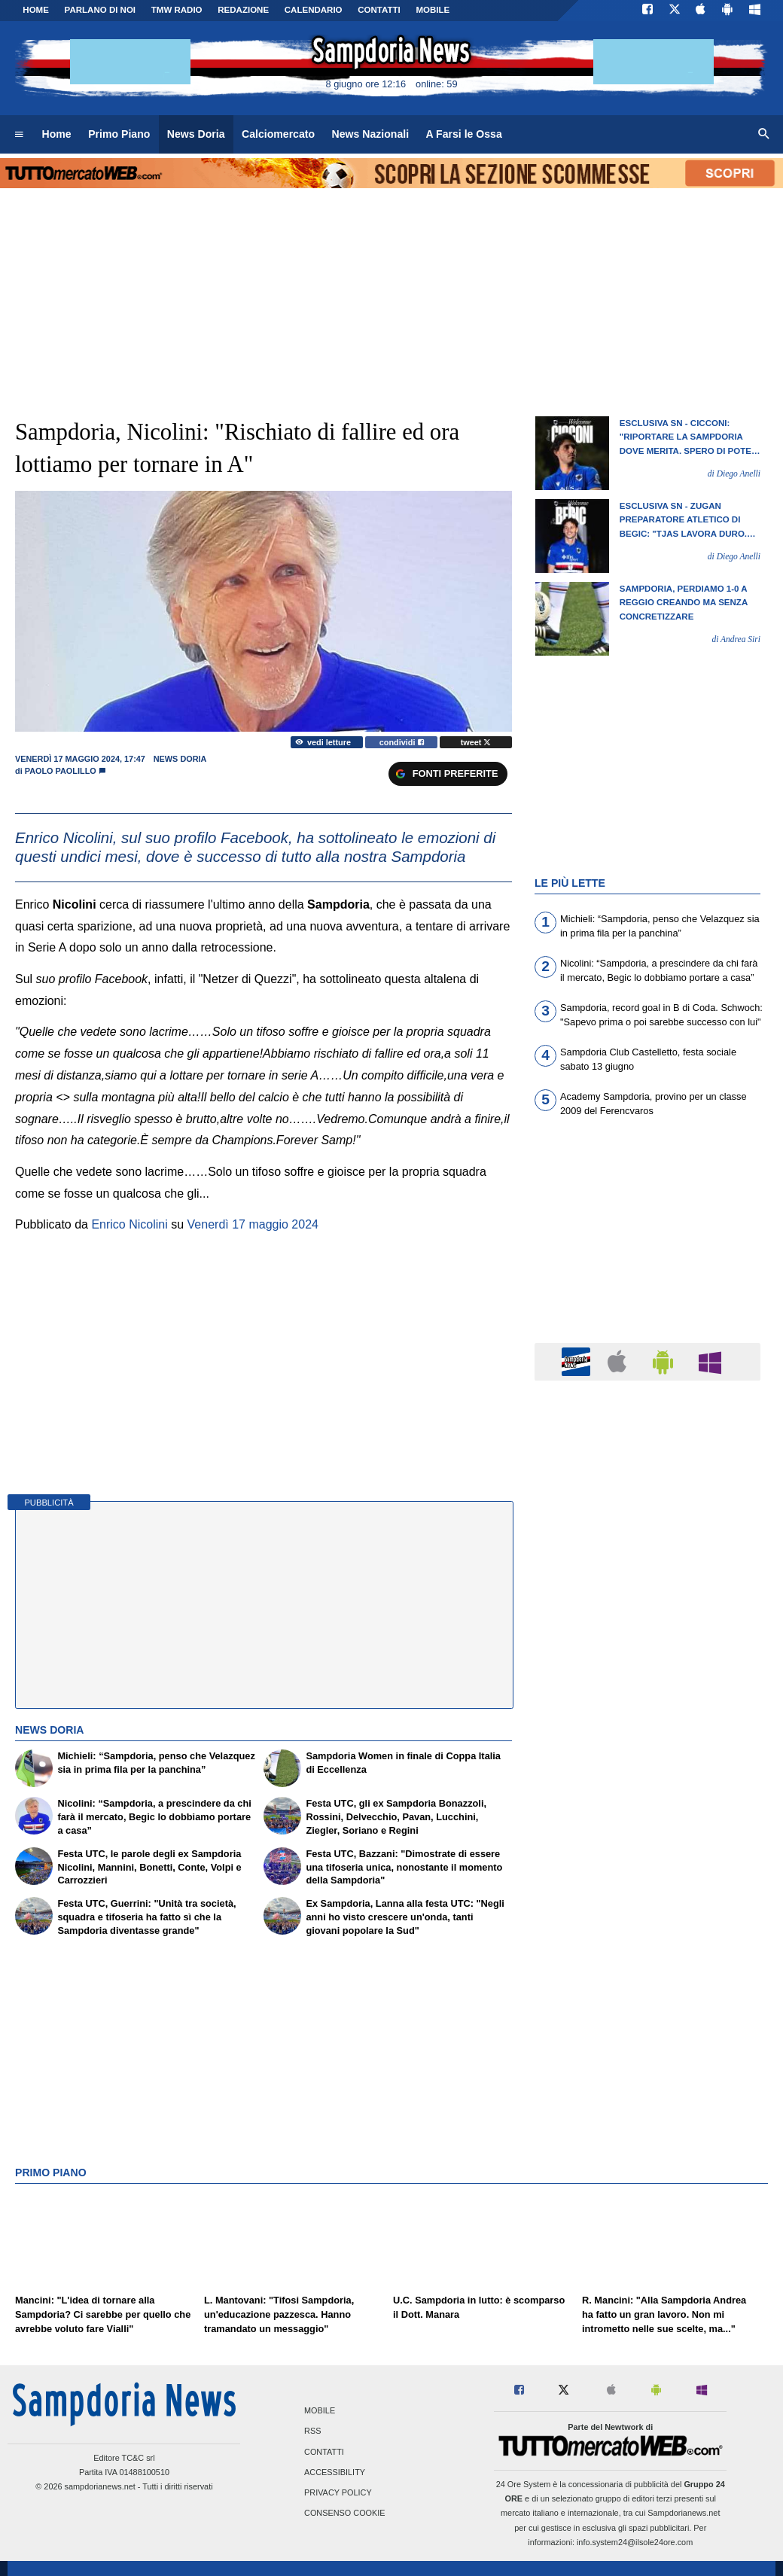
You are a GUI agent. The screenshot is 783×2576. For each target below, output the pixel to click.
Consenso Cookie (344, 2513)
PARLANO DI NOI (100, 9)
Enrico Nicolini (129, 1224)
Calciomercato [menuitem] (278, 134)
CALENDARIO (314, 9)
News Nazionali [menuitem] (371, 134)
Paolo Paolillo (60, 770)
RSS (312, 2431)
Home (36, 9)
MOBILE (432, 9)
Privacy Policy (338, 2492)
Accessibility (334, 2472)
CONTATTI (379, 9)
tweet (476, 742)
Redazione (243, 9)
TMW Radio (177, 9)
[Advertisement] (647, 1976)
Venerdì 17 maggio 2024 (252, 1224)
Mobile (319, 2411)
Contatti (324, 2451)
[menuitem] (19, 134)
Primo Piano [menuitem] (119, 134)
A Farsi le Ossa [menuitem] (464, 134)
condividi (401, 742)
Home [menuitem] (57, 134)
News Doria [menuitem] (196, 134)
